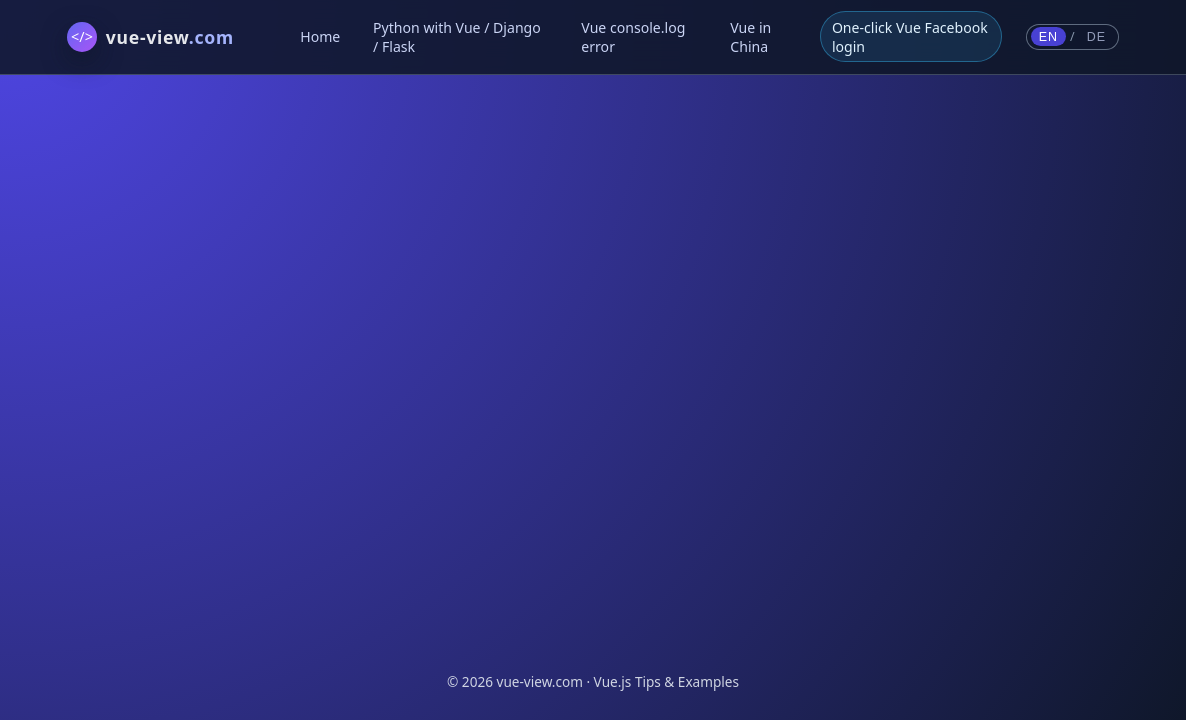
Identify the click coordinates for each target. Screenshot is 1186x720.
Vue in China (750, 37)
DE (1096, 37)
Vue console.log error (633, 37)
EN (1048, 37)
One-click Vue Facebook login (910, 37)
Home (320, 36)
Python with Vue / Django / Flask (457, 37)
